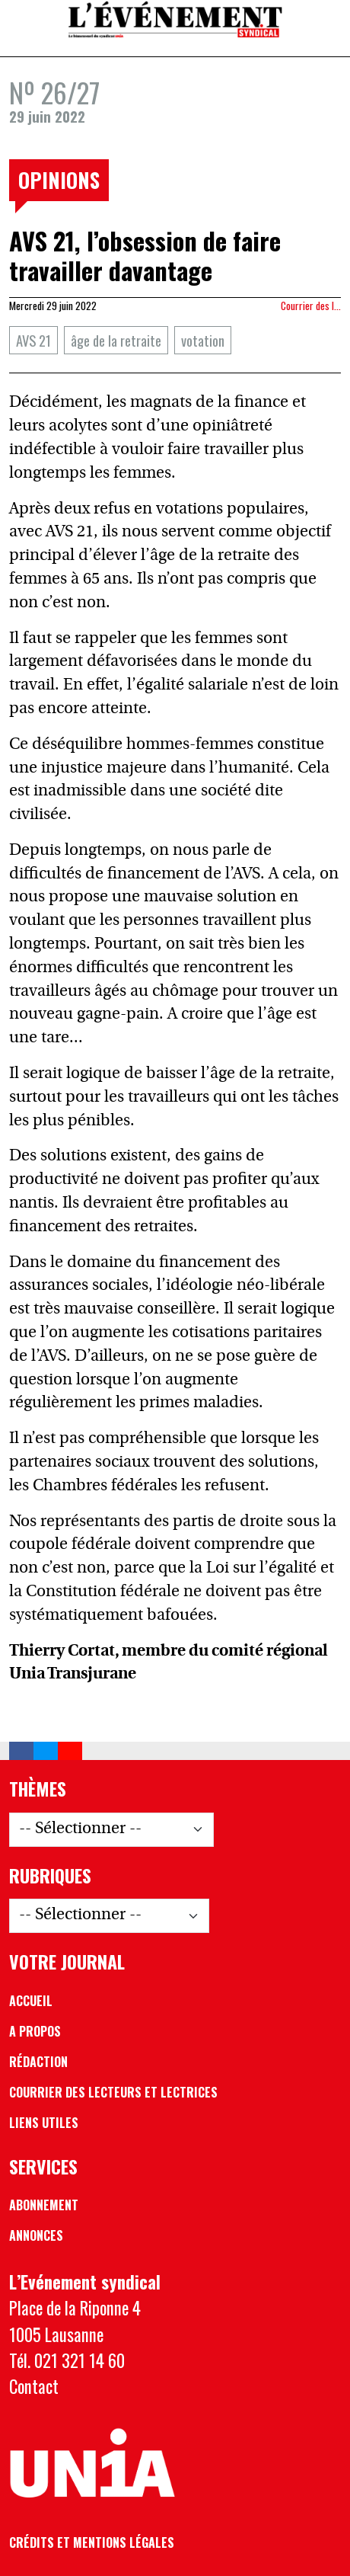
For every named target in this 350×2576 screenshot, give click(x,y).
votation (202, 340)
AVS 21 (33, 340)
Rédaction (38, 2062)
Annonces (36, 2235)
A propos (35, 2031)
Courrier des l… (311, 305)
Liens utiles (43, 2123)
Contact (34, 2386)
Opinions (59, 180)
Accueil (30, 2001)
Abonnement (43, 2205)
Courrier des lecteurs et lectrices (113, 2092)
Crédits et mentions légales (91, 2542)
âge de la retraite (116, 340)
